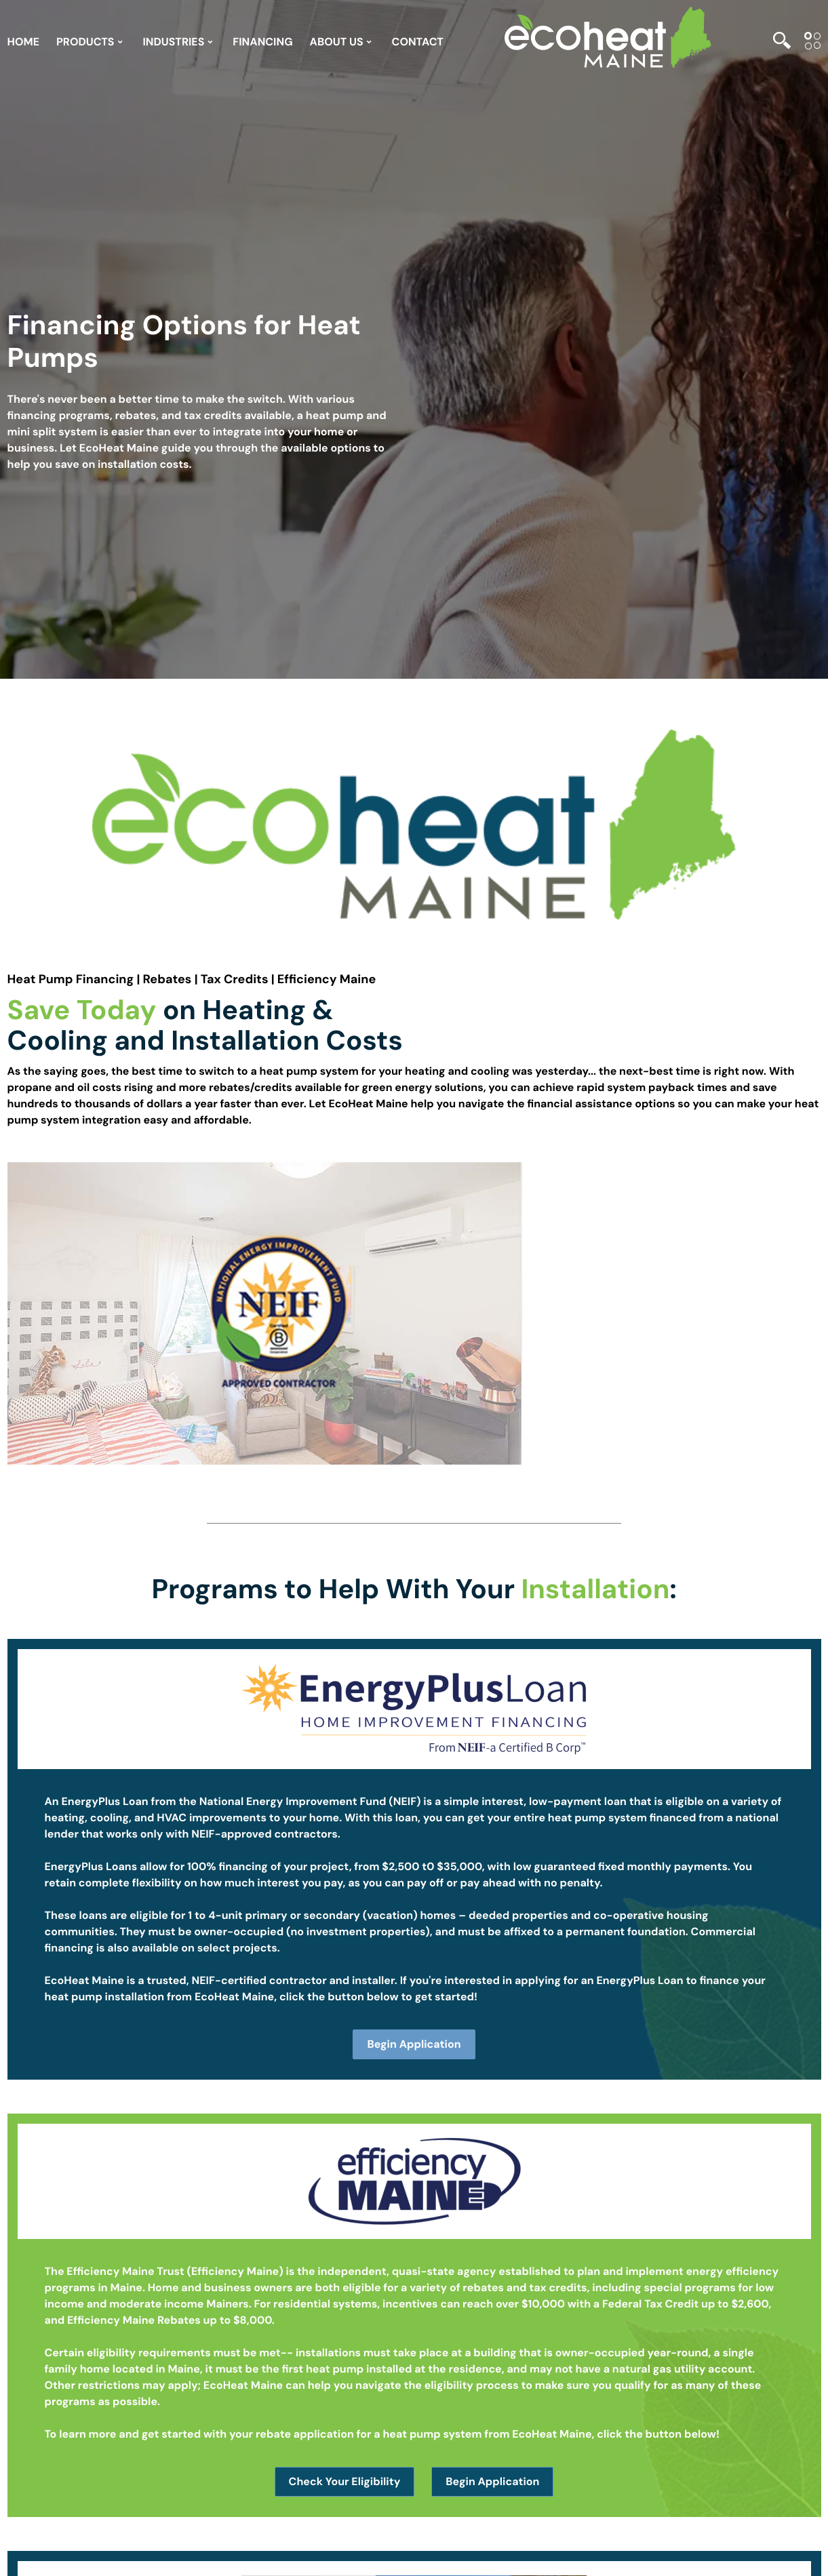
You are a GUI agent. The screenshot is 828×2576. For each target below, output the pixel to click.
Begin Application (413, 2044)
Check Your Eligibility (345, 2481)
